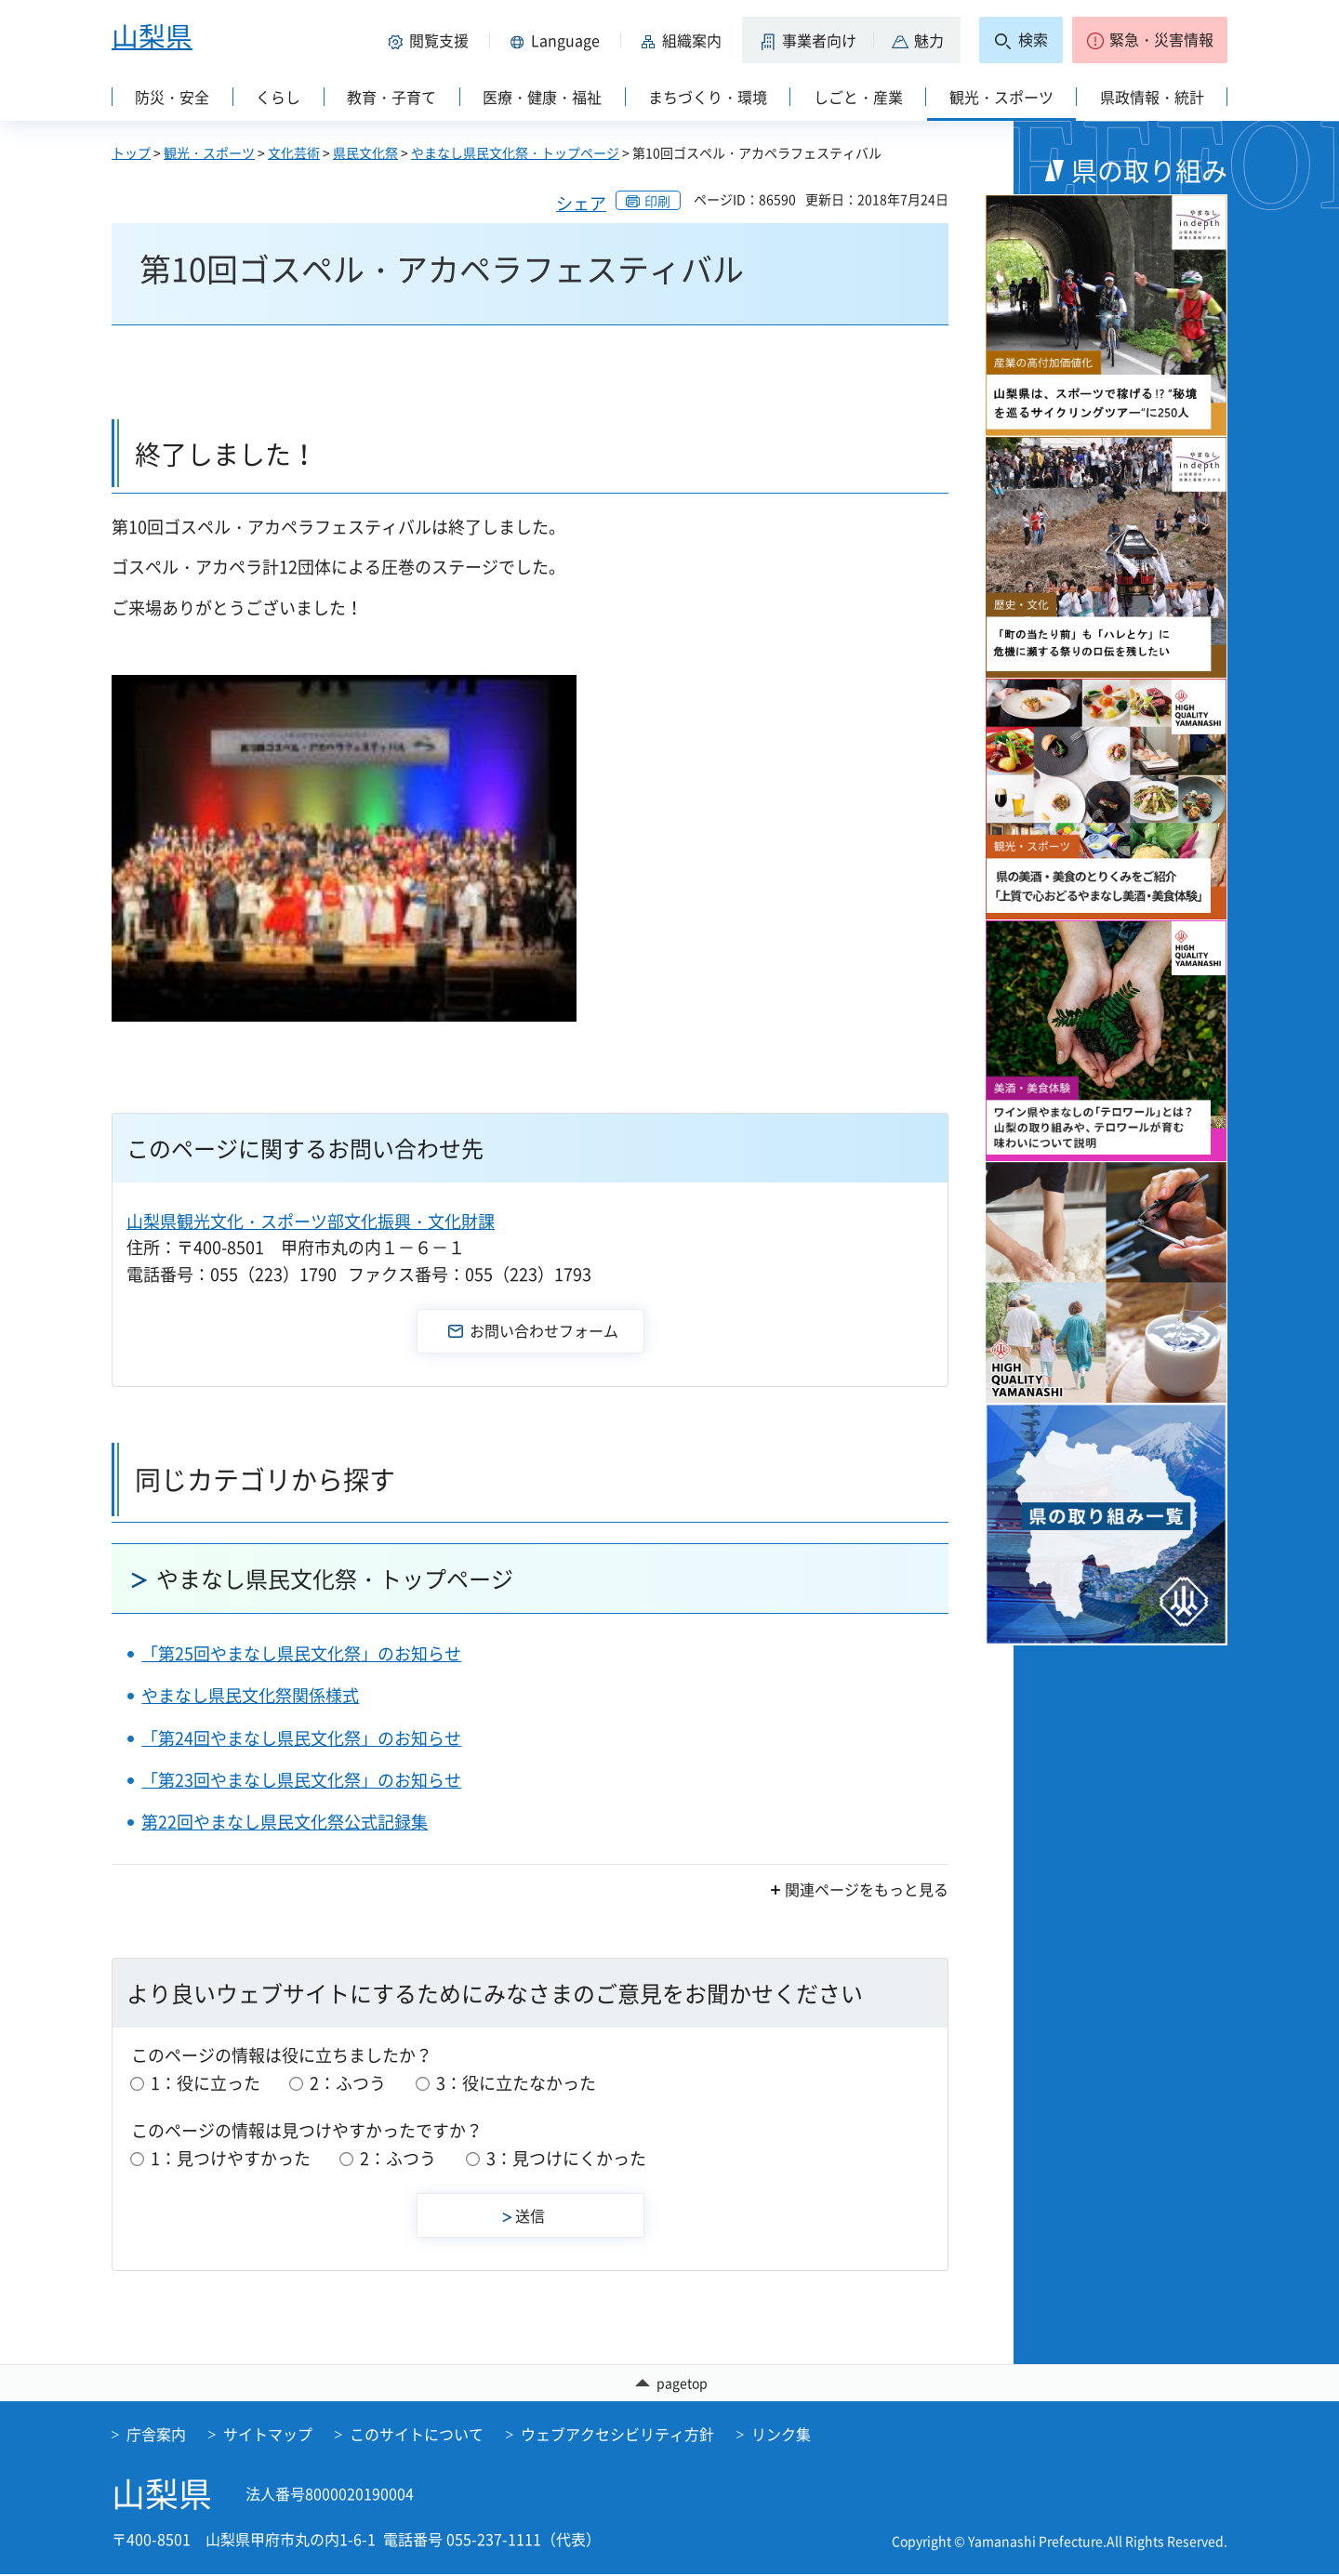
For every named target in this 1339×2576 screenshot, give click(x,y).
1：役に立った (205, 2082)
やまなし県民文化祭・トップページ (515, 152)
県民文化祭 (365, 152)
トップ (131, 152)
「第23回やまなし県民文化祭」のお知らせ (301, 1779)
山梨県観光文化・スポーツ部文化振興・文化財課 (310, 1221)
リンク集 (781, 2435)
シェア (581, 203)
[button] (431, 40)
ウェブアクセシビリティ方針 (617, 2435)
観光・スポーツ (209, 152)
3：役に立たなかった (516, 2082)
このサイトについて (417, 2435)
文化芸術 (294, 152)
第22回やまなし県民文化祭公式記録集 (284, 1821)
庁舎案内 (156, 2435)
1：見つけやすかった (231, 2158)
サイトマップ (267, 2435)
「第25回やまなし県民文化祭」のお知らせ (301, 1653)
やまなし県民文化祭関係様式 (250, 1695)
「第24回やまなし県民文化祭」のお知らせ (301, 1737)
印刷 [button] (657, 201)
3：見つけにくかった (566, 2158)
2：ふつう (348, 2082)
